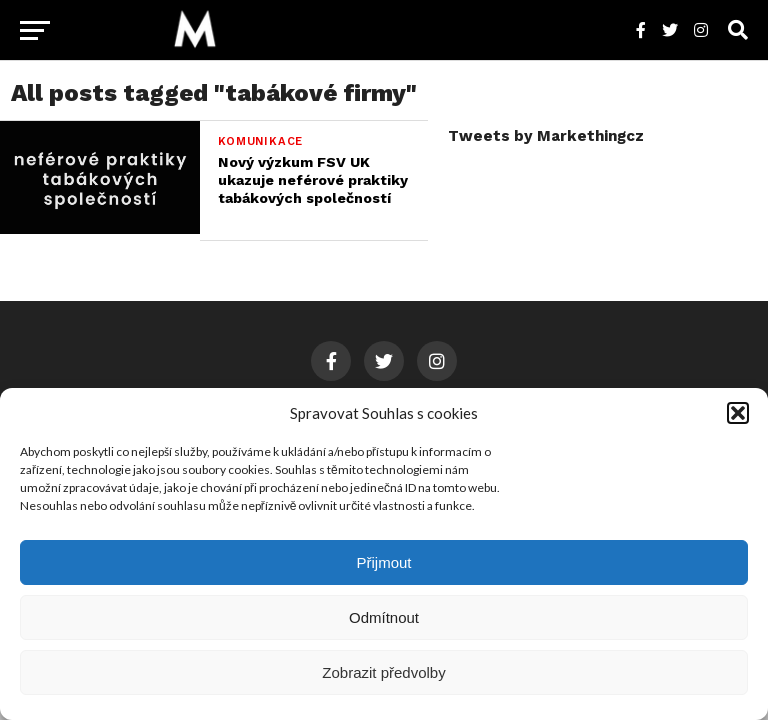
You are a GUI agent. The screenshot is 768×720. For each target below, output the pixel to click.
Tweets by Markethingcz (546, 136)
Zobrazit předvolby (383, 672)
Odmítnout (384, 617)
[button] (738, 413)
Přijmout (383, 562)
